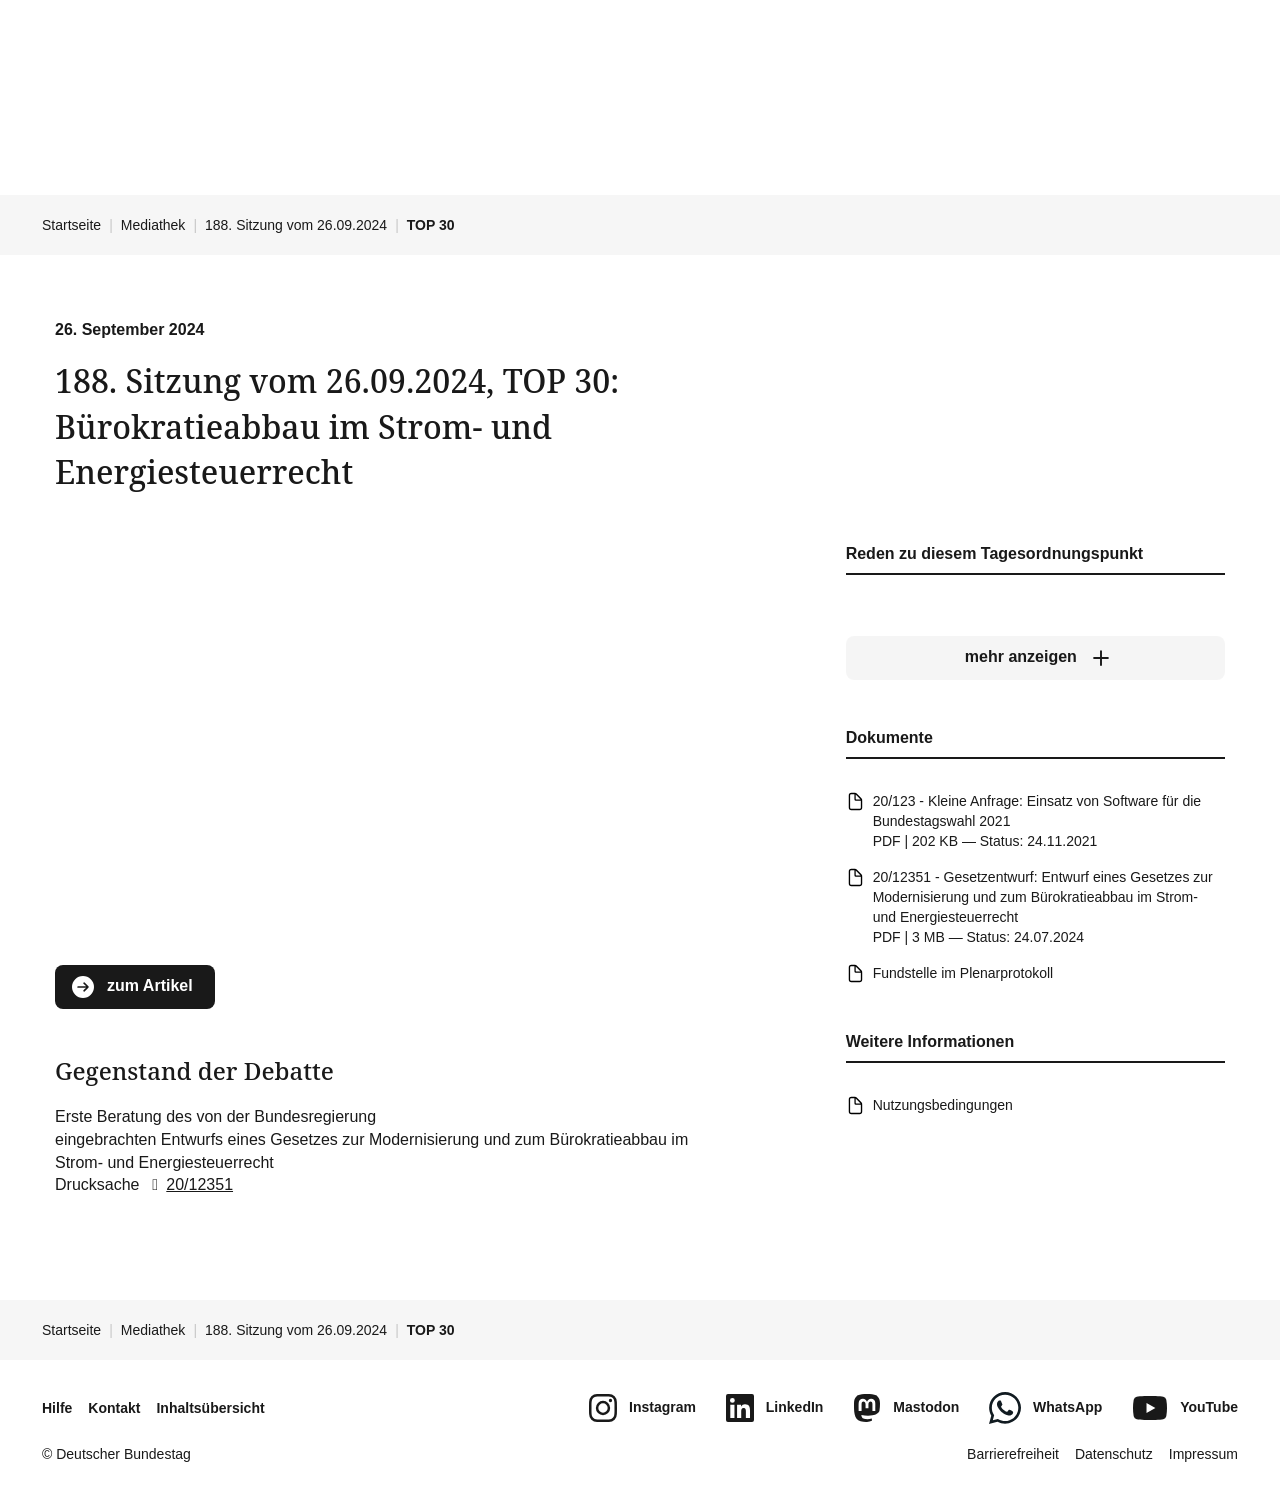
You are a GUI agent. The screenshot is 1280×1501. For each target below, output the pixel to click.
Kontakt (114, 1408)
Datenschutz (1114, 1454)
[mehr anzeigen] (1035, 657)
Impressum (1203, 1454)
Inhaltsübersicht (210, 1408)
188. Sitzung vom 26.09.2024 (296, 225)
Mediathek (153, 225)
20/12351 (188, 1184)
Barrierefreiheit (1013, 1454)
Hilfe (57, 1408)
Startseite (71, 225)
